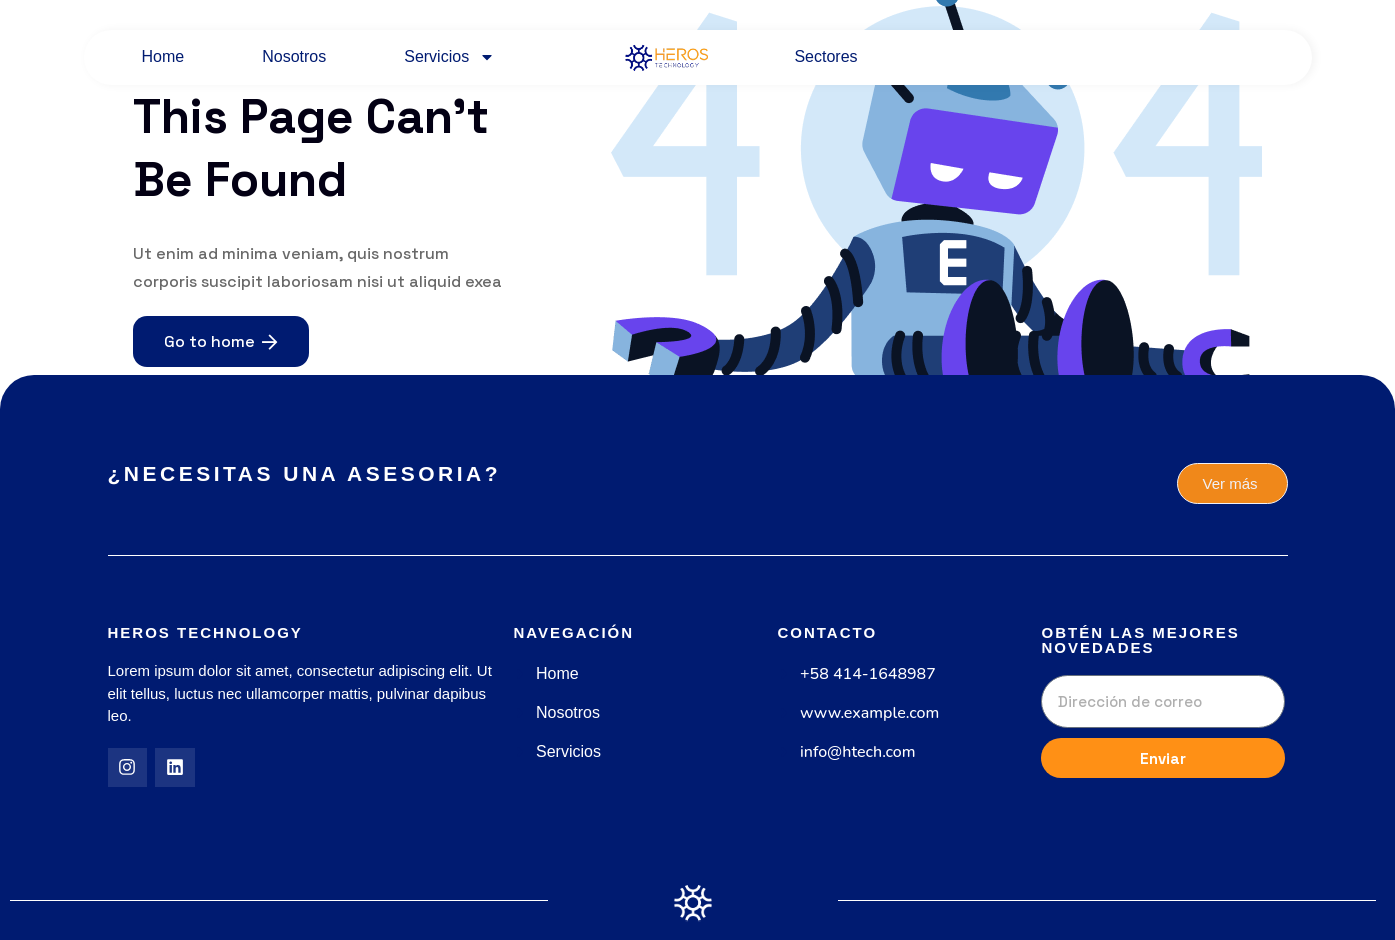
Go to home (221, 341)
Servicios (449, 57)
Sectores (825, 56)
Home (163, 56)
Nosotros (294, 56)
